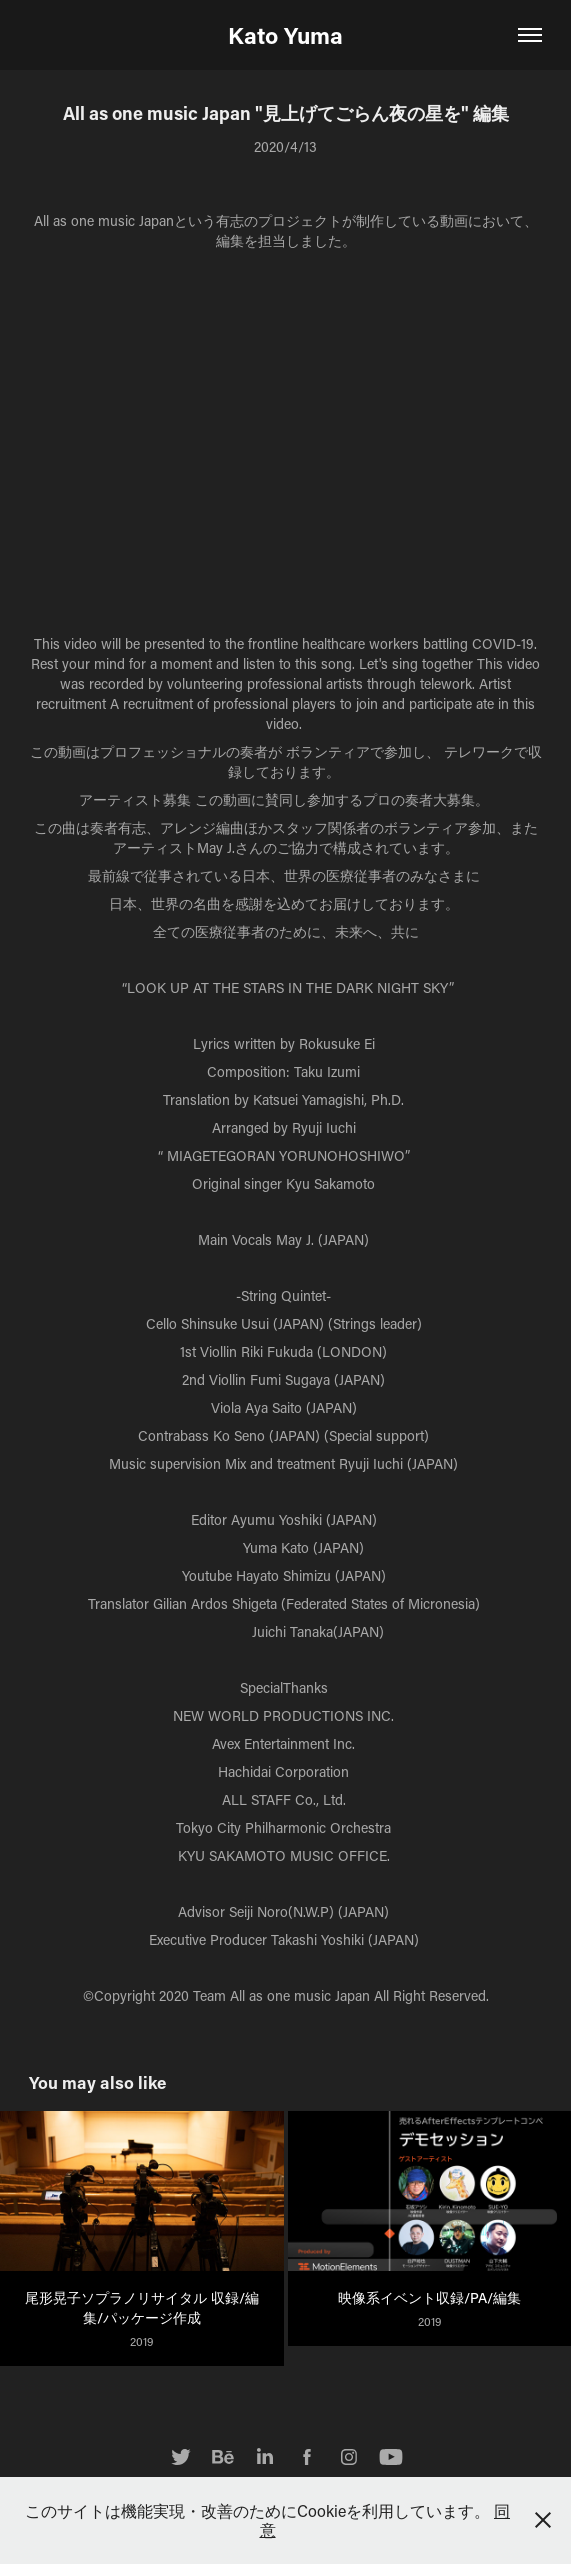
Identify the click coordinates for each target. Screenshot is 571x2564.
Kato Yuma (285, 35)
